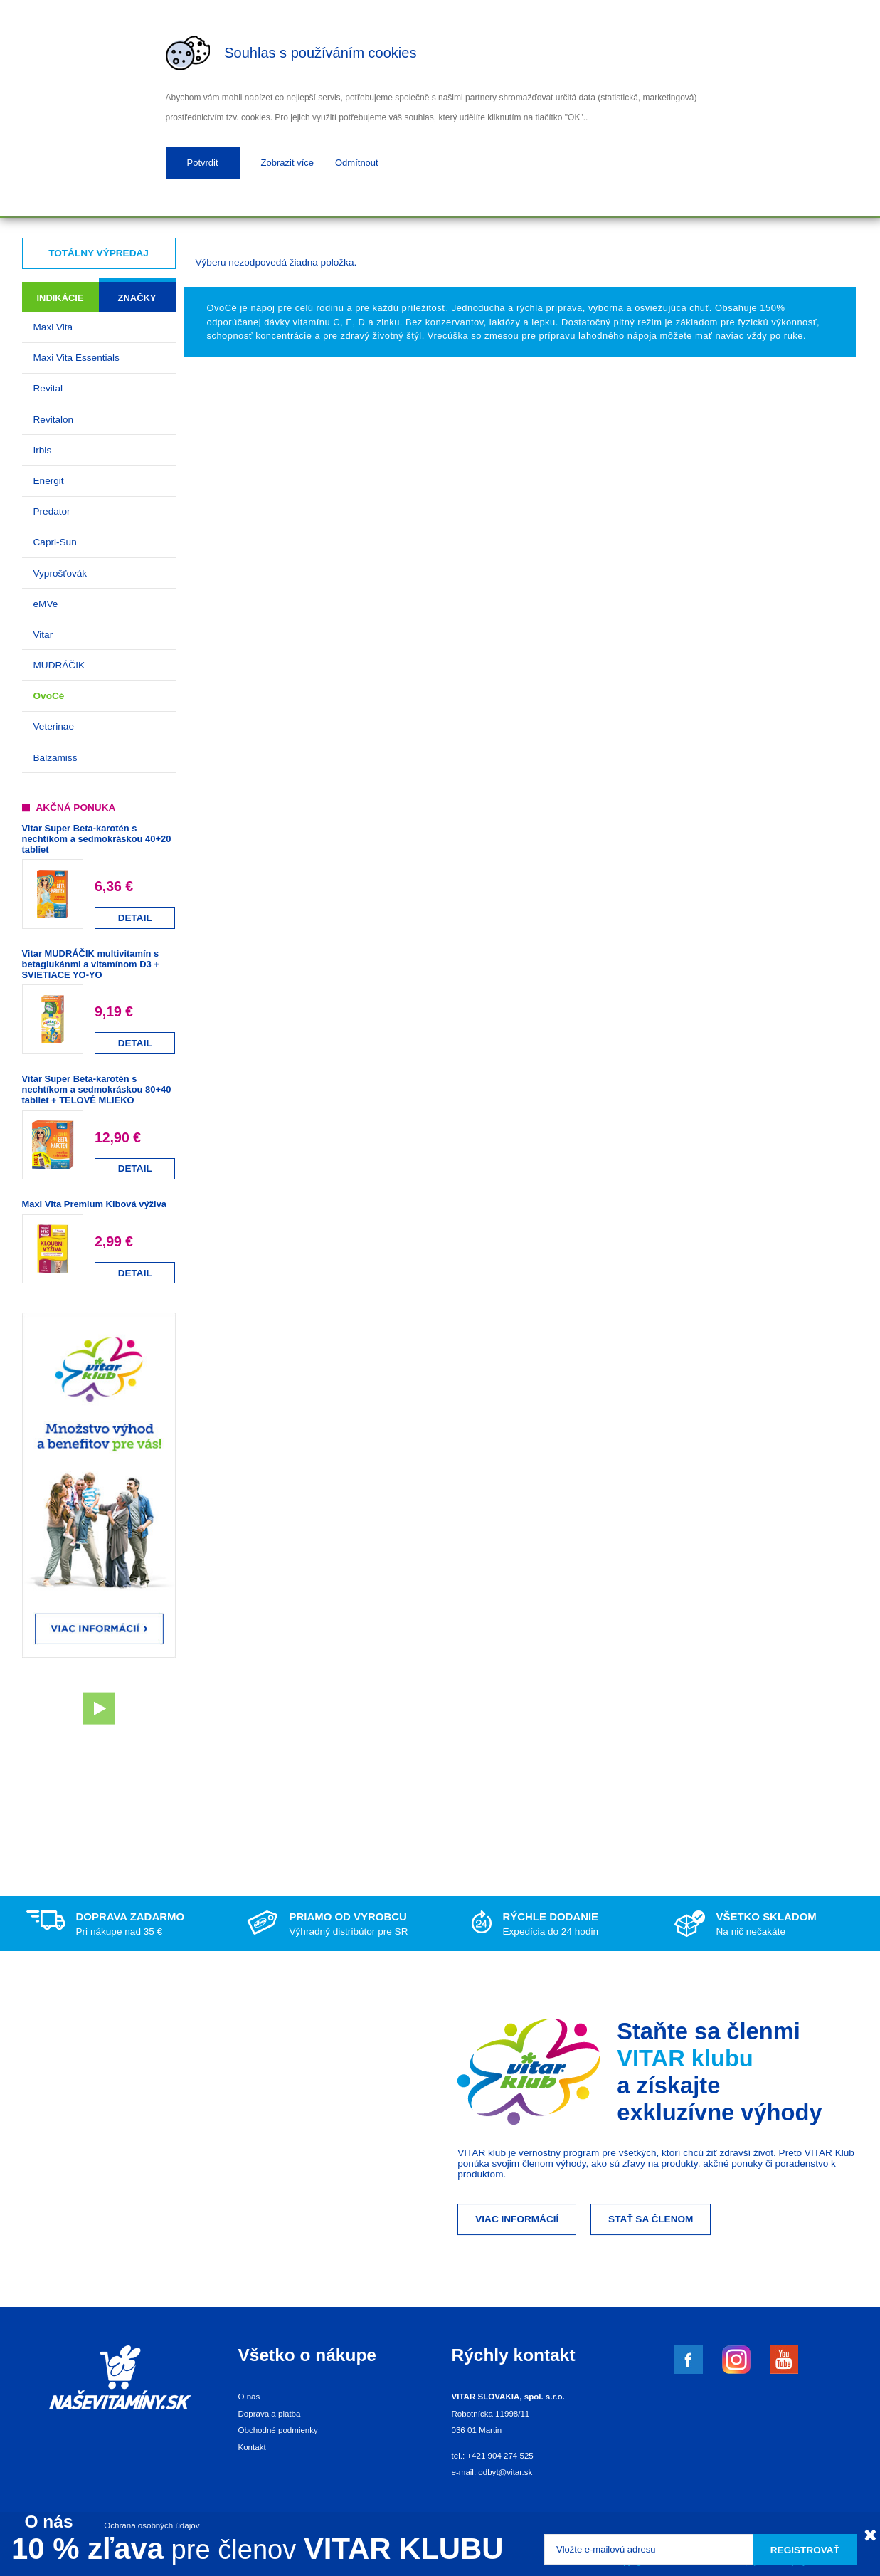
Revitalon (53, 419)
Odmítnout (356, 162)
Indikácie (60, 298)
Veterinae (53, 726)
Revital (48, 388)
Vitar (43, 634)
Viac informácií (516, 2219)
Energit (48, 480)
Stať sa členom (650, 2219)
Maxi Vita (53, 327)
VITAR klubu (685, 2058)
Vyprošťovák (60, 573)
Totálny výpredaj (98, 253)
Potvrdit (202, 162)
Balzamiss (55, 757)
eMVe (45, 604)
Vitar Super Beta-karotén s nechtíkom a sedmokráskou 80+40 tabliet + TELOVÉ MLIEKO (96, 1089)
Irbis (42, 450)
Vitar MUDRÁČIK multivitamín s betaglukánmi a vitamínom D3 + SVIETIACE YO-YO (90, 964)
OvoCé (49, 695)
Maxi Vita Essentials (76, 357)
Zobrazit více (287, 162)
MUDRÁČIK (59, 665)
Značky (137, 298)
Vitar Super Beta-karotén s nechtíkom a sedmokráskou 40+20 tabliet (96, 839)
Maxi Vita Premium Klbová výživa (94, 1204)
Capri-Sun (55, 542)
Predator (51, 511)
